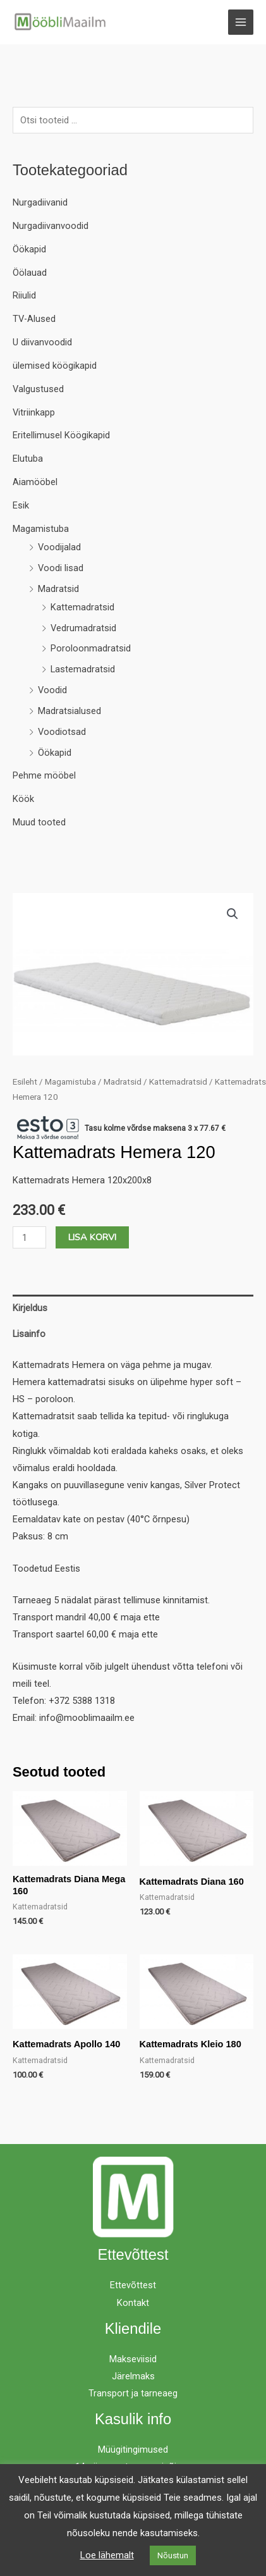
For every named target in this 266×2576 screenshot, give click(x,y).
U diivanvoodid (42, 342)
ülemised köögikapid (55, 365)
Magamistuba (41, 528)
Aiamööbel (35, 482)
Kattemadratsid (82, 607)
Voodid (52, 690)
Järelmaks (133, 2376)
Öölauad (30, 272)
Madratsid (58, 589)
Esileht (25, 1082)
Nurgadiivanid (40, 202)
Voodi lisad (60, 568)
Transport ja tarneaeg (133, 2393)
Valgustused (38, 389)
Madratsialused (69, 711)
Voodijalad (59, 547)
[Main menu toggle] (240, 22)
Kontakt (133, 2302)
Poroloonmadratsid (91, 648)
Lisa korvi (92, 1237)
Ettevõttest (133, 2285)
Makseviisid (133, 2359)
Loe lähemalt (107, 2555)
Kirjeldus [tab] (30, 1308)
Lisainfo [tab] (29, 1334)
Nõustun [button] (172, 2555)
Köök (23, 798)
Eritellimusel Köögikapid (61, 435)
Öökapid (29, 249)
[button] (232, 914)
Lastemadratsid (83, 669)
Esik (21, 505)
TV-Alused (34, 318)
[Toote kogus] (29, 1237)
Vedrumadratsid (83, 628)
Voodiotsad (62, 731)
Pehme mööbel (44, 775)
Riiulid (24, 295)
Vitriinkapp (34, 412)
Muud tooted (39, 822)
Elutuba (28, 458)
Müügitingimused (133, 2449)
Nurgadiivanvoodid (50, 225)
